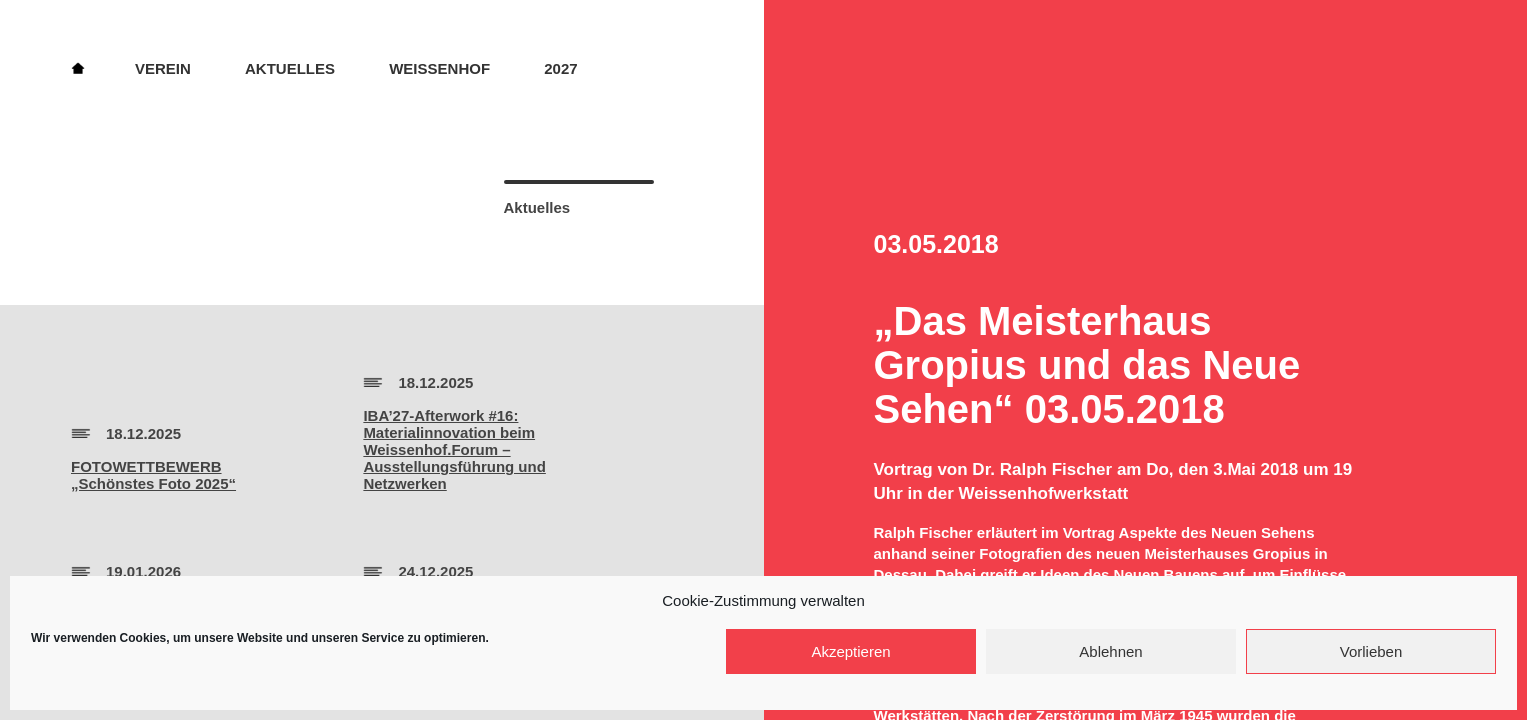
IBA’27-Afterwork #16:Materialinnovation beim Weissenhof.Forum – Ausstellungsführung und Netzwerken (454, 449)
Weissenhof (439, 68)
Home (78, 67)
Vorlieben (1371, 651)
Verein (163, 68)
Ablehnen (1110, 651)
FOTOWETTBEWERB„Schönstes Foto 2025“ (153, 475)
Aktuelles (290, 68)
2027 (560, 68)
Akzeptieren (850, 651)
